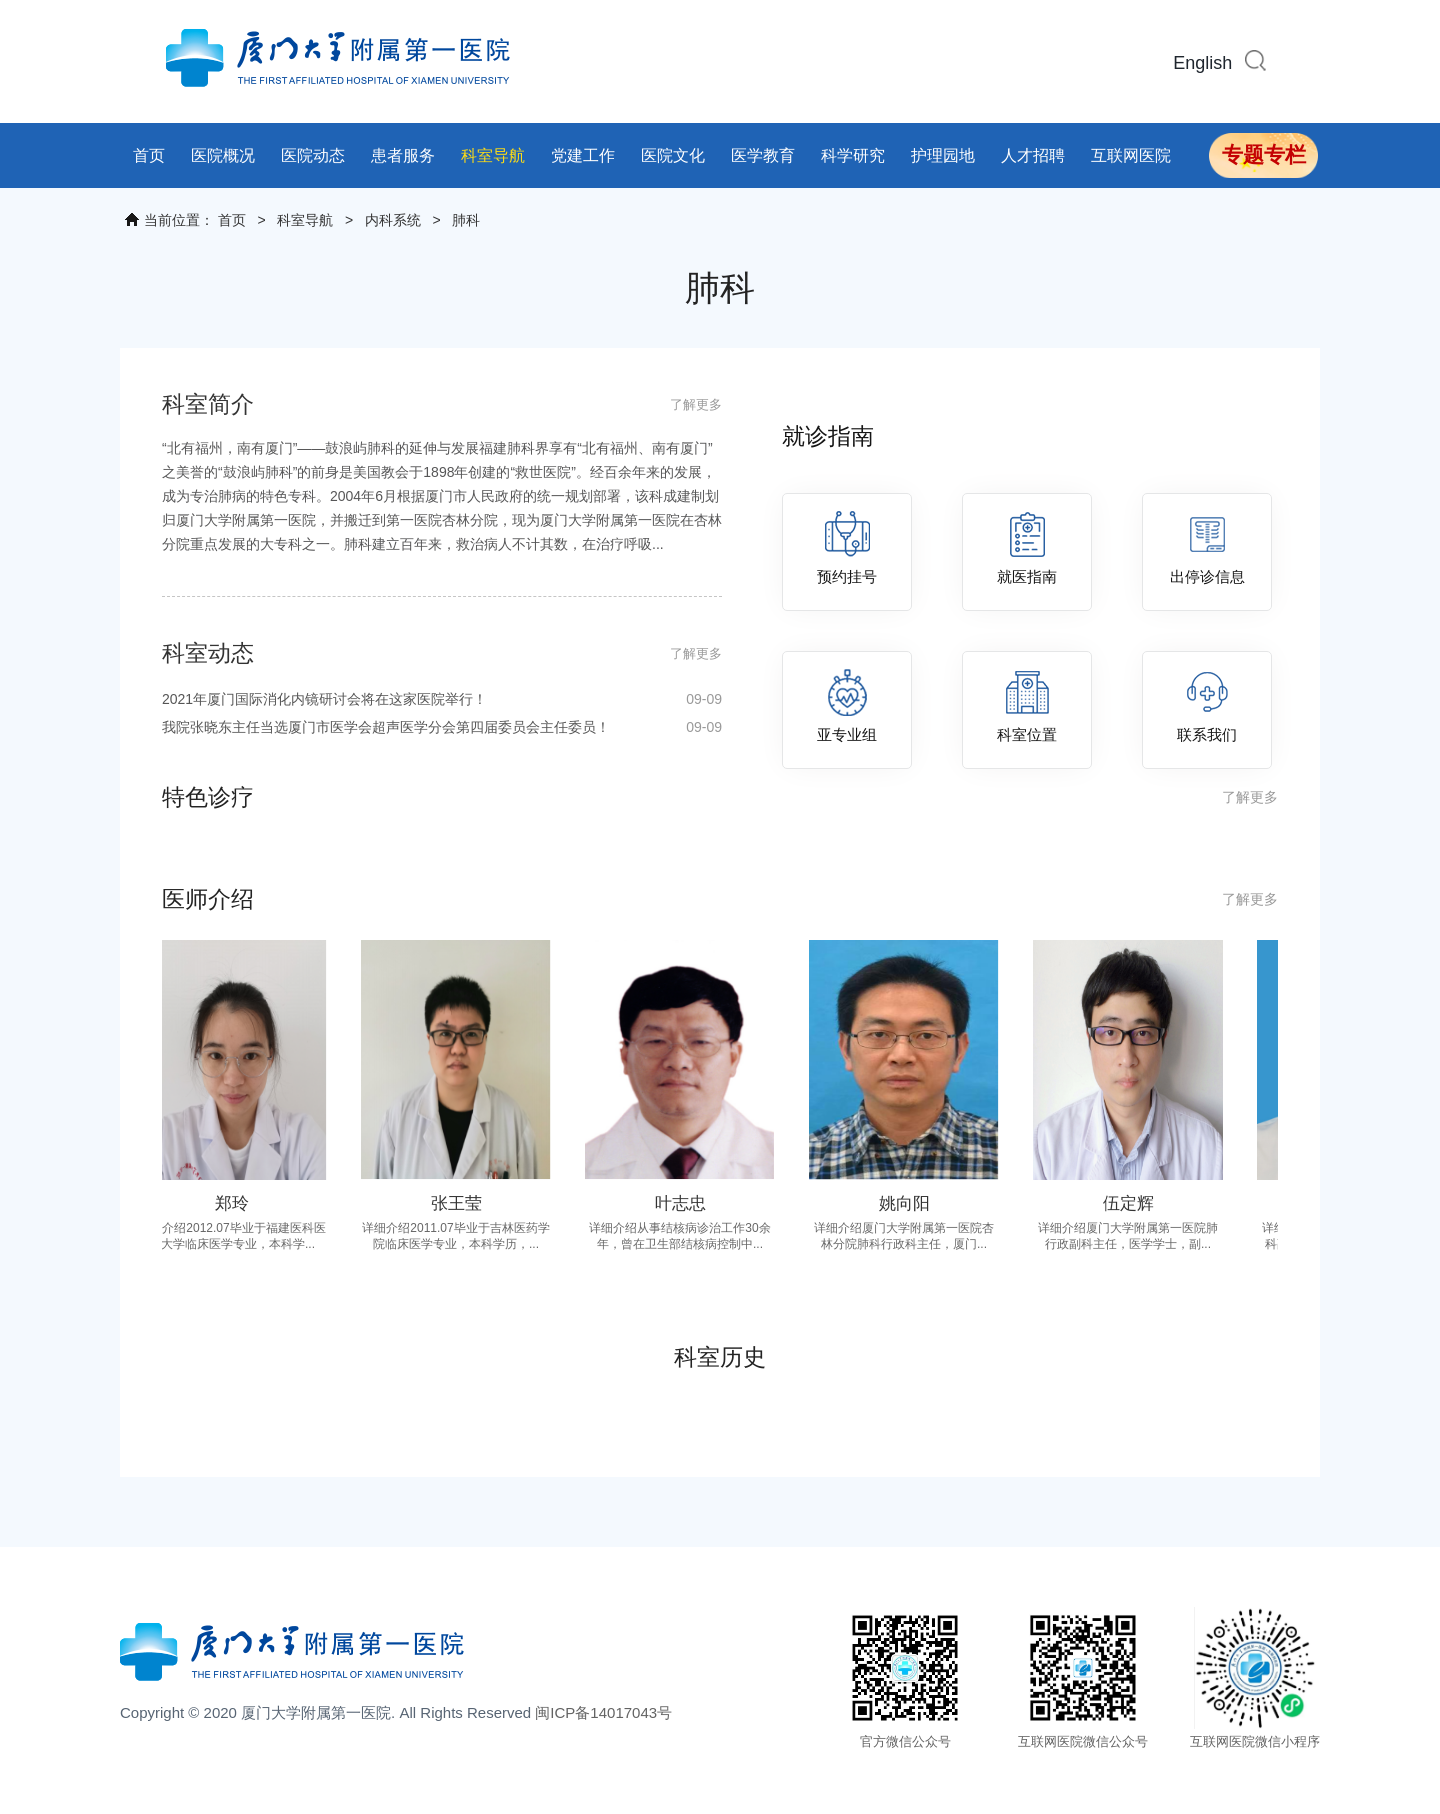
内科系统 (393, 220)
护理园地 (943, 155)
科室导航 (493, 155)
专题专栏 (1264, 155)
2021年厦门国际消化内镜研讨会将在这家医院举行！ (442, 699)
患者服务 (403, 155)
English (1202, 63)
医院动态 (313, 155)
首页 (149, 155)
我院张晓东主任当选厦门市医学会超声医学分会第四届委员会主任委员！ (442, 727)
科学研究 (853, 155)
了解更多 (696, 404)
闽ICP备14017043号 (603, 1712)
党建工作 (583, 155)
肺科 (466, 220)
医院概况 (223, 155)
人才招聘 (1033, 155)
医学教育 (763, 155)
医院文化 (673, 155)
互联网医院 (1131, 155)
